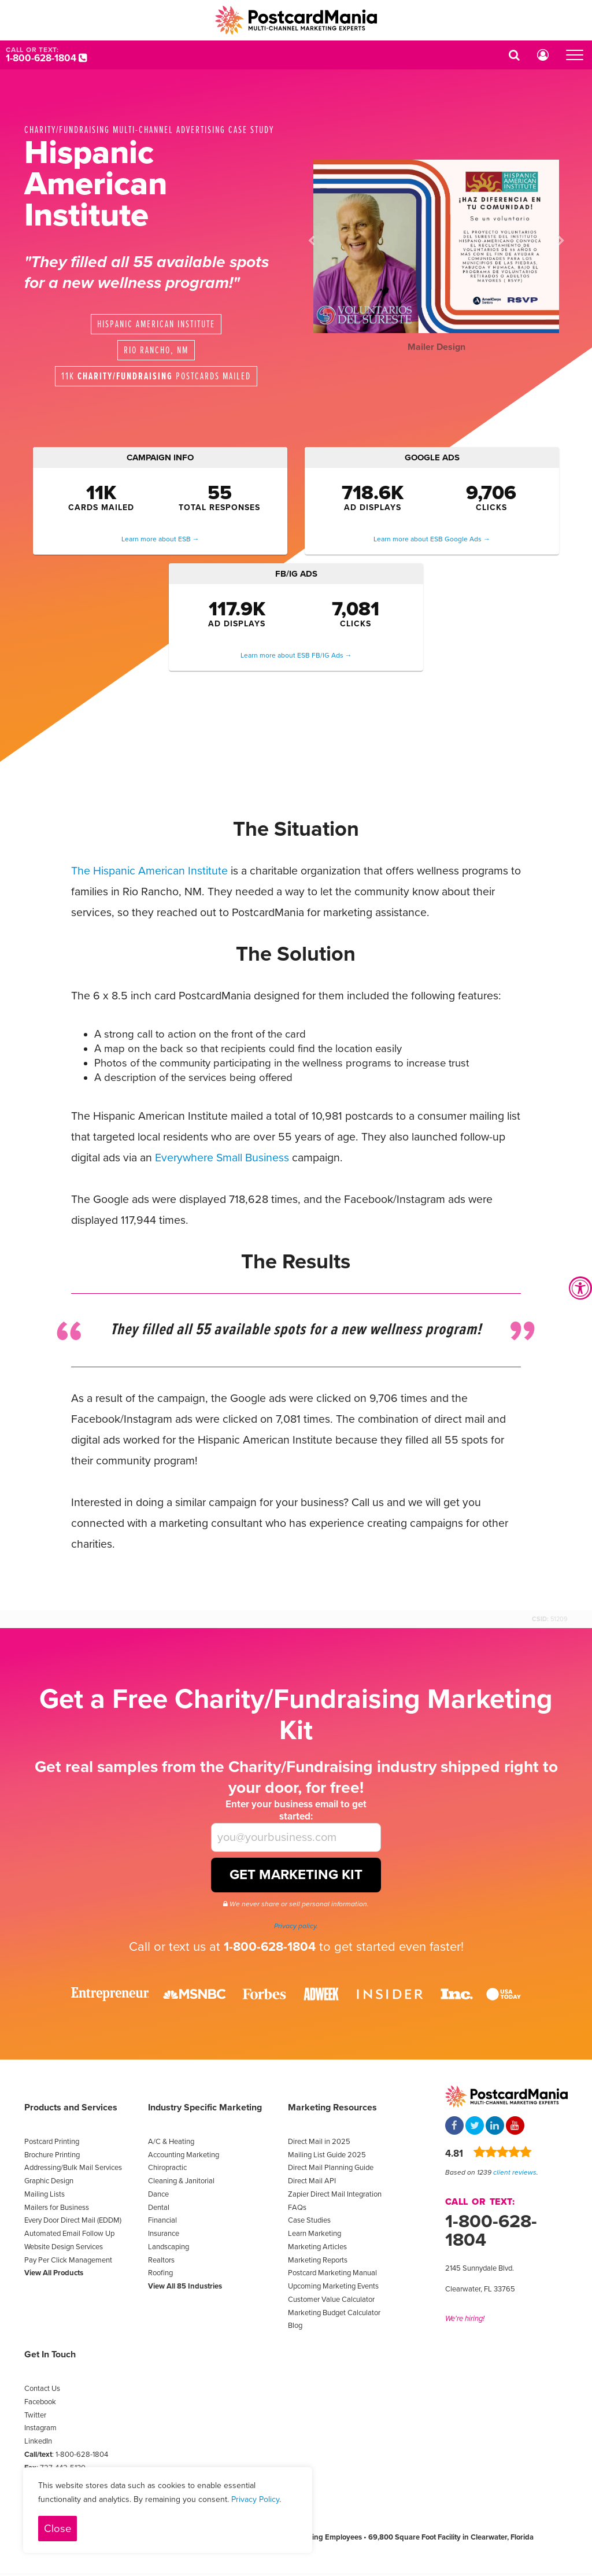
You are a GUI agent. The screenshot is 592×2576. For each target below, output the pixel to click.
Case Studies (309, 2220)
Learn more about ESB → (160, 539)
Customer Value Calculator (331, 2299)
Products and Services (70, 2107)
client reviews (514, 2172)
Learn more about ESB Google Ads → (431, 539)
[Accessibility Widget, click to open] (580, 1288)
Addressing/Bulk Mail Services (73, 2167)
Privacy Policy (255, 2499)
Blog (295, 2325)
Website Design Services (63, 2247)
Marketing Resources (332, 2107)
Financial (162, 2220)
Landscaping (168, 2247)
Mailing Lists (44, 2194)
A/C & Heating (171, 2141)
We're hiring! (464, 2318)
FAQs (297, 2207)
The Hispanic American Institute (149, 871)
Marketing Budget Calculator (334, 2312)
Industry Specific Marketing (205, 2107)
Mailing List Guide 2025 (327, 2155)
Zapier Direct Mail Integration (335, 2194)
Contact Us (42, 2388)
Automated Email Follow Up (69, 2233)
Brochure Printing (52, 2155)
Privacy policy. (296, 1926)
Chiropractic (167, 2167)
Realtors (161, 2260)
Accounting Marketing (183, 2155)
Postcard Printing (51, 2141)
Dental (158, 2207)
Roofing (160, 2273)
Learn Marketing (314, 2233)
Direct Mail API (312, 2181)
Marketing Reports (317, 2260)
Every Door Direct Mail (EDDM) (72, 2220)
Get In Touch (50, 2354)
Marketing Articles (317, 2247)
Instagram (40, 2428)
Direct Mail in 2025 (319, 2141)
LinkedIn (38, 2441)
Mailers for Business (56, 2207)
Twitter (35, 2415)
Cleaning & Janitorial (181, 2181)
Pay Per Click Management (68, 2260)
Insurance (163, 2233)
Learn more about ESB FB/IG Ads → (296, 655)
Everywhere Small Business (222, 1158)
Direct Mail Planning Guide (330, 2167)
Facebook (40, 2402)
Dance (158, 2194)
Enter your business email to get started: (296, 1810)
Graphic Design (48, 2181)
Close (57, 2528)
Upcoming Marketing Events (333, 2286)
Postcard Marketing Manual (332, 2273)
